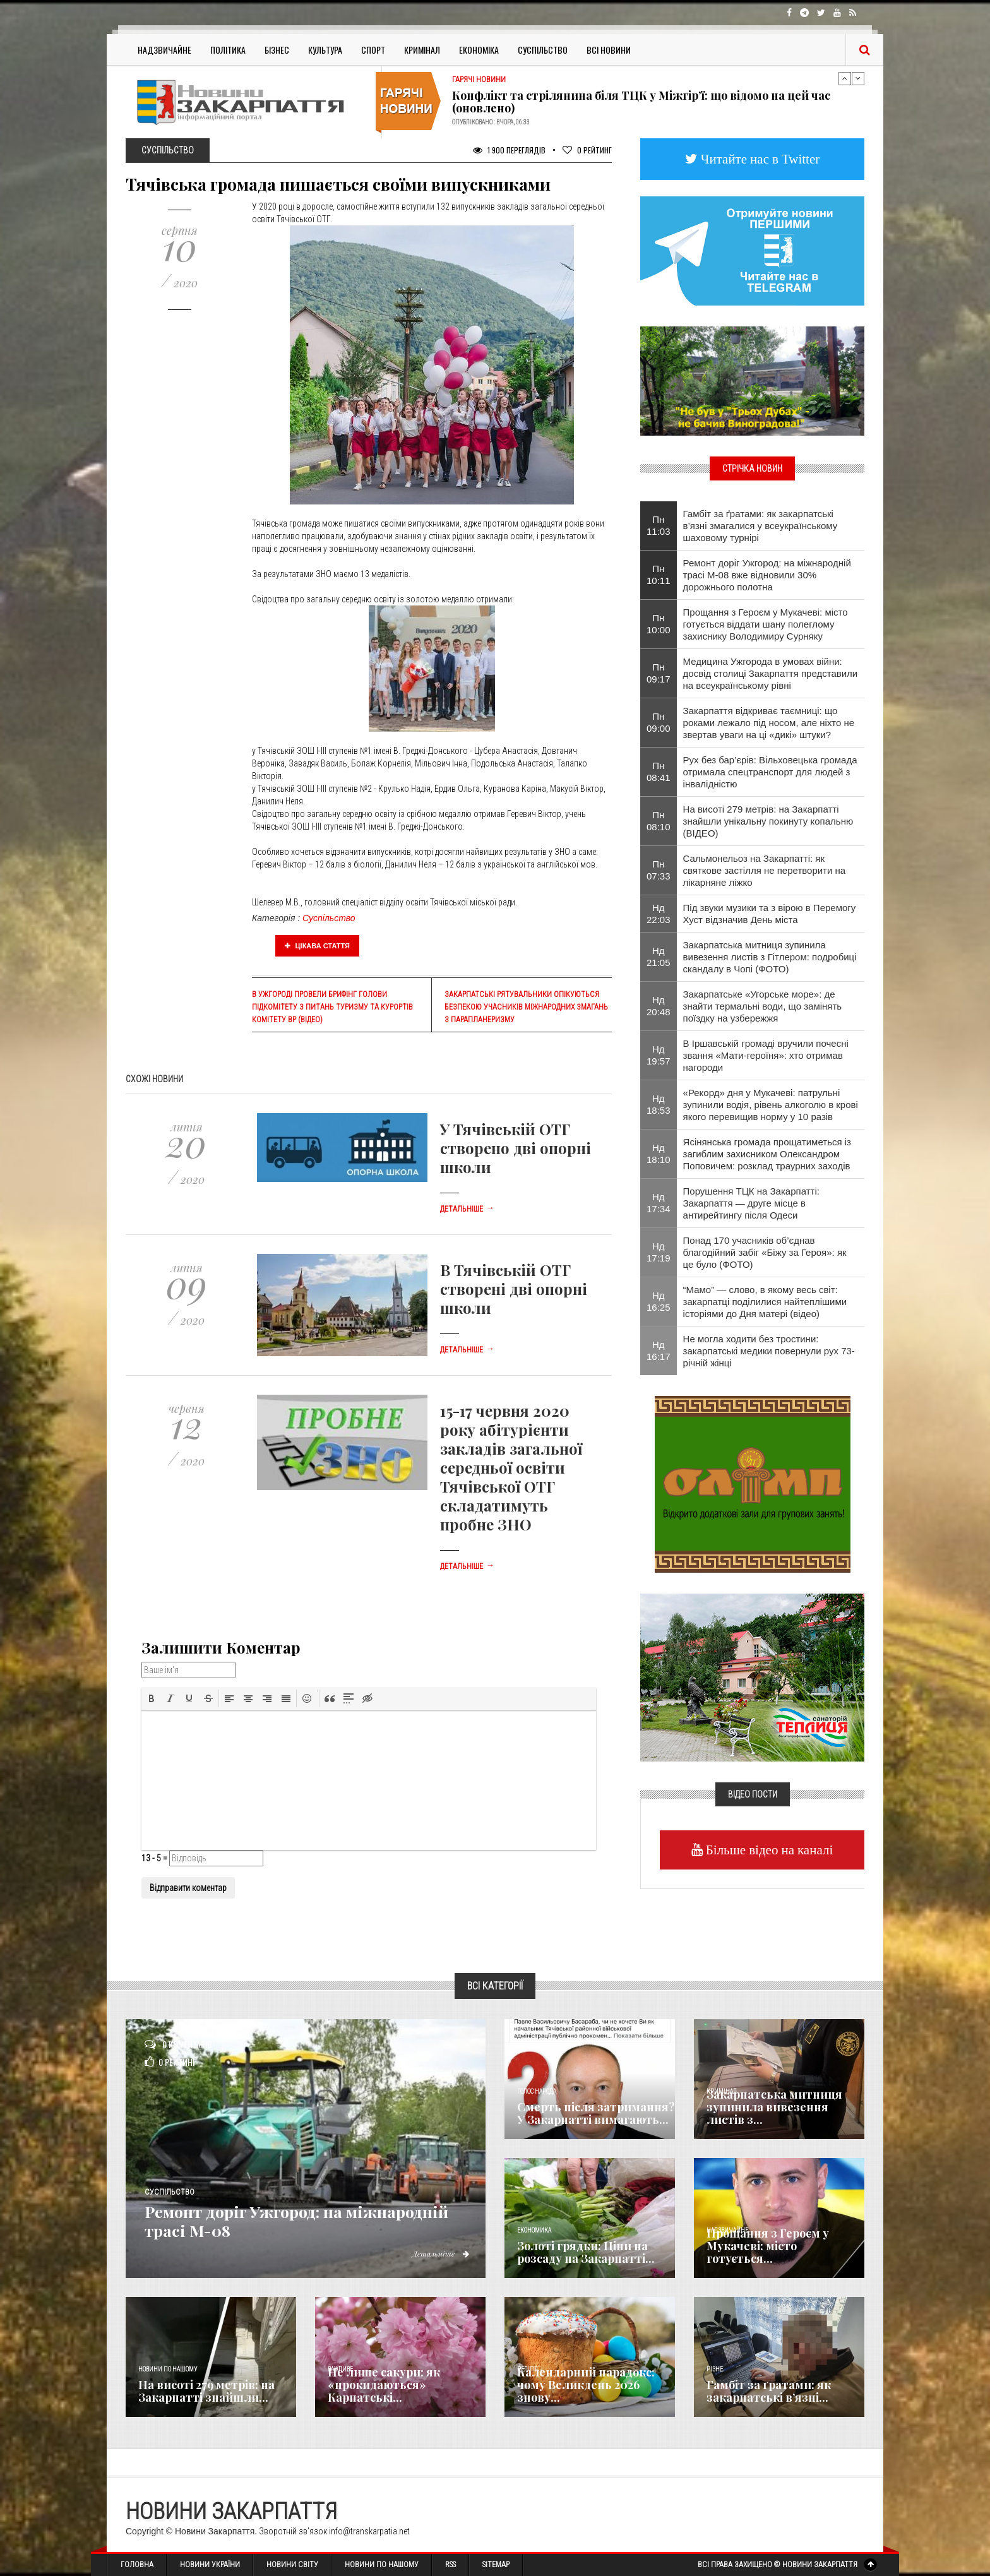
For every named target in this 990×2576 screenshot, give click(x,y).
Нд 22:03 (659, 913)
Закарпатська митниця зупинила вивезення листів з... (774, 2107)
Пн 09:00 (659, 722)
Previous (844, 78)
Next (858, 78)
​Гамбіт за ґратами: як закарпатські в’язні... (769, 2391)
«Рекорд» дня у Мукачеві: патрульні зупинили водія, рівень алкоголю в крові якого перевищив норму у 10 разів (770, 1104)
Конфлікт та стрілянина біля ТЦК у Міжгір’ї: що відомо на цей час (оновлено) (641, 102)
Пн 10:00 (659, 623)
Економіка (479, 49)
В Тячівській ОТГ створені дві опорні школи (513, 1289)
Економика (534, 2230)
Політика (228, 49)
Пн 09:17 (659, 673)
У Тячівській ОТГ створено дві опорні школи (515, 1148)
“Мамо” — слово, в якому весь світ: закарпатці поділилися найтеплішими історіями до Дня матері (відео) (765, 1301)
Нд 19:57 (659, 1055)
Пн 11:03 (659, 525)
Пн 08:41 (659, 771)
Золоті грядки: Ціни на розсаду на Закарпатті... (586, 2252)
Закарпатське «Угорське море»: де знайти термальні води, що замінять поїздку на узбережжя (762, 1006)
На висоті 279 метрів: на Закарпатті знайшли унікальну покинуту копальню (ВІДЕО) (768, 821)
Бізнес (277, 49)
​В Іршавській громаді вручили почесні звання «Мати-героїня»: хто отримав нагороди (766, 1055)
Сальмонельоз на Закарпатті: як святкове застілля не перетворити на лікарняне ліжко (764, 870)
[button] (151, 1698)
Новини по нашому (167, 2369)
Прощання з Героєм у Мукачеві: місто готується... (768, 2246)
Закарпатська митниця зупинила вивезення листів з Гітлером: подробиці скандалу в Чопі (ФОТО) (770, 956)
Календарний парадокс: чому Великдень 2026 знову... (586, 2384)
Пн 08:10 (659, 820)
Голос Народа (536, 2091)
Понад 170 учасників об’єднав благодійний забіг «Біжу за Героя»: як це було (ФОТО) (765, 1252)
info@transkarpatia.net (369, 2531)
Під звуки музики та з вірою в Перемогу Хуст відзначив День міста (769, 913)
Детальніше (467, 1209)
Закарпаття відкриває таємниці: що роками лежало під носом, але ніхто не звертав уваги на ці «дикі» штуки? (769, 722)
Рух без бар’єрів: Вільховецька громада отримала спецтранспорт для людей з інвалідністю (770, 771)
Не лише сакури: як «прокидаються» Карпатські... (384, 2384)
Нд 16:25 (659, 1301)
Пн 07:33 (659, 870)
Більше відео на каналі (768, 1849)
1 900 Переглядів (509, 150)
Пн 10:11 (659, 574)
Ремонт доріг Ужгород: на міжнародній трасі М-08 (264, 2220)
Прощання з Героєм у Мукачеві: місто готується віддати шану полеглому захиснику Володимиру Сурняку (765, 624)
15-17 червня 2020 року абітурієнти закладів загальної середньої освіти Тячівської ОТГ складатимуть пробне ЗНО (511, 1467)
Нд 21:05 (659, 956)
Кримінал (422, 49)
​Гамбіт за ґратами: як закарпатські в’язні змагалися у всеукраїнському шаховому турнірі (760, 525)
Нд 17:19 (659, 1252)
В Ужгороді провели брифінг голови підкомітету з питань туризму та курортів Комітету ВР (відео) (332, 1007)
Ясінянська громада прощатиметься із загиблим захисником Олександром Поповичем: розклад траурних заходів (767, 1153)
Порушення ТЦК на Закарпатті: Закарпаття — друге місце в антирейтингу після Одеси (751, 1203)
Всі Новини (609, 49)
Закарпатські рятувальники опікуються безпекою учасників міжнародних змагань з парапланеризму (526, 1007)
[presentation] (151, 1698)
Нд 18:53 (659, 1104)
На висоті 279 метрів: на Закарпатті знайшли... (206, 2391)
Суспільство (543, 49)
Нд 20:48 (659, 1005)
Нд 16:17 (659, 1350)
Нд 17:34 (659, 1202)
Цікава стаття (317, 946)
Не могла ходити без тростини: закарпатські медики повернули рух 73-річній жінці (769, 1350)
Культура (325, 49)
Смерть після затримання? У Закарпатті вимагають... (596, 2113)
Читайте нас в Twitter (759, 158)
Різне (715, 2369)
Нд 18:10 (659, 1153)
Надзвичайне (164, 49)
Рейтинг (587, 150)
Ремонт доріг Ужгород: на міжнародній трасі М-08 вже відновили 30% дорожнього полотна (767, 575)
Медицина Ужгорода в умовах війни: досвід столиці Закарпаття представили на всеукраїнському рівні (770, 673)
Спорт (373, 49)
